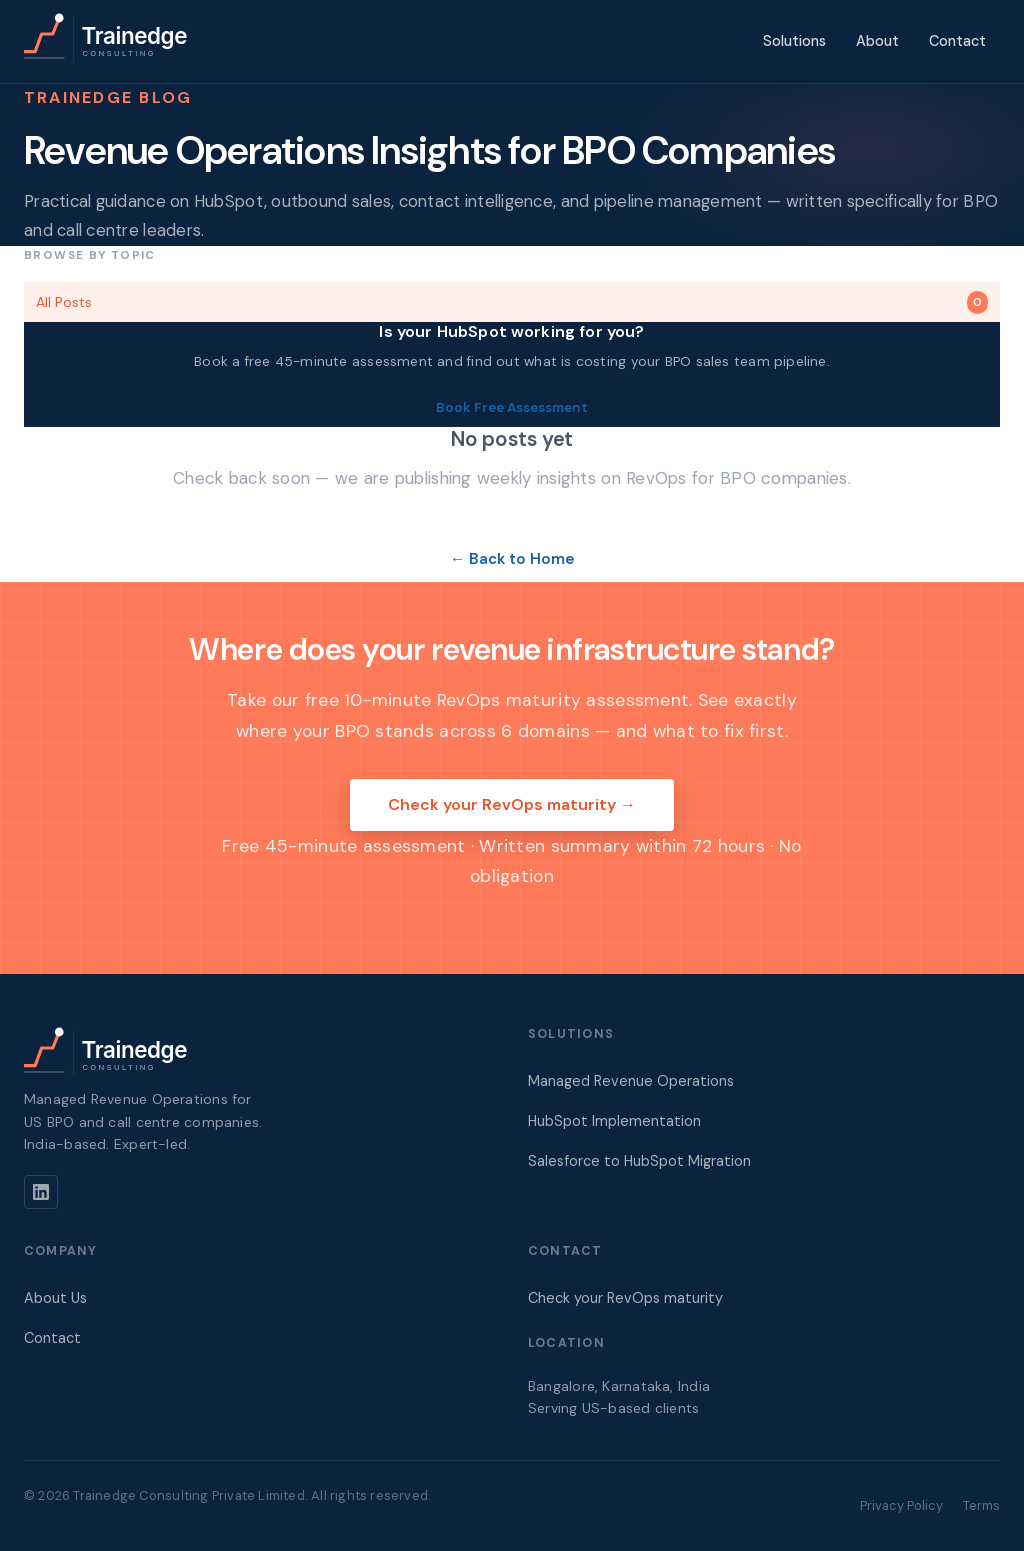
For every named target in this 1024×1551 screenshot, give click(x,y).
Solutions (794, 41)
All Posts (512, 302)
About (877, 41)
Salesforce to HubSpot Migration (639, 1161)
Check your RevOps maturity (625, 1298)
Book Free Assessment (512, 407)
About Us (55, 1298)
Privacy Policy (901, 1505)
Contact (957, 41)
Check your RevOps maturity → (512, 804)
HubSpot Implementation (614, 1121)
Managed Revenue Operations (631, 1081)
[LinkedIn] (41, 1192)
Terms (981, 1505)
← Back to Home (512, 559)
